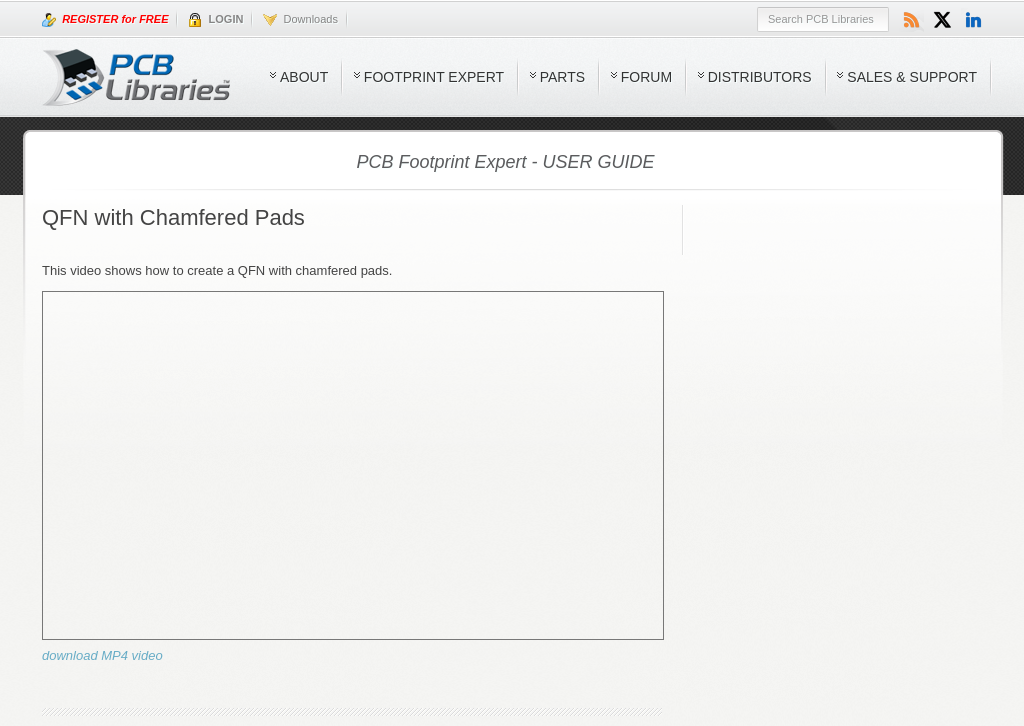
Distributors (760, 77)
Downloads (300, 20)
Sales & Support (912, 77)
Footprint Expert (434, 77)
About (304, 77)
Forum (646, 77)
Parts (562, 77)
